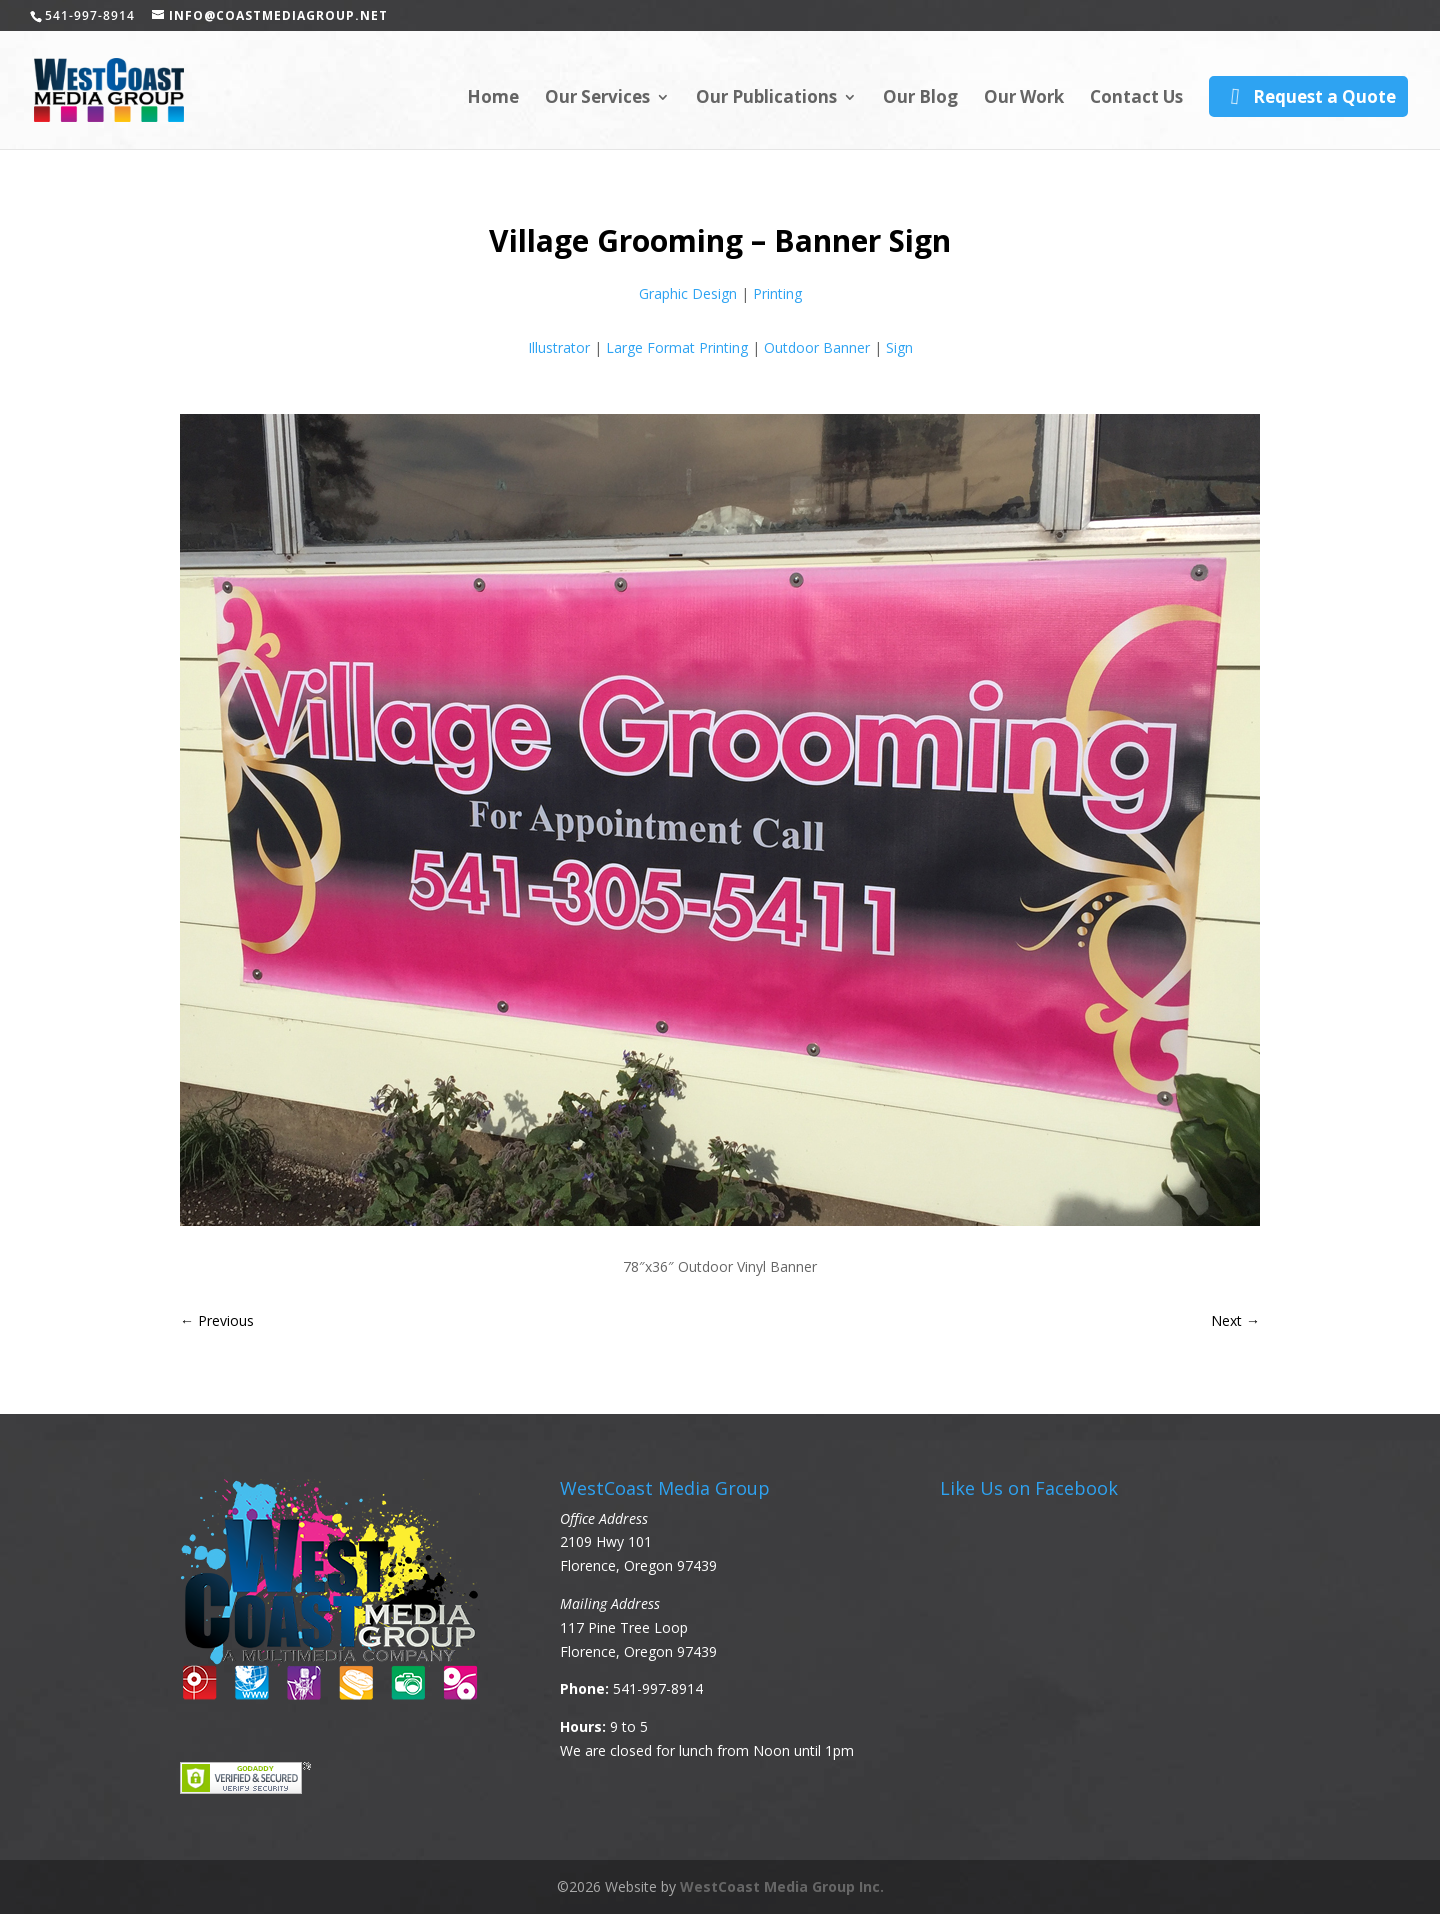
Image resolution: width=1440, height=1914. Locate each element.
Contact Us (1136, 99)
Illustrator (559, 347)
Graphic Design (688, 293)
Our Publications (766, 99)
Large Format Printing (677, 347)
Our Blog (920, 99)
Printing (777, 293)
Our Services (597, 99)
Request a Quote (1308, 96)
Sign (899, 347)
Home (493, 99)
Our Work (1024, 99)
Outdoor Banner (817, 347)
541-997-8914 (658, 1688)
